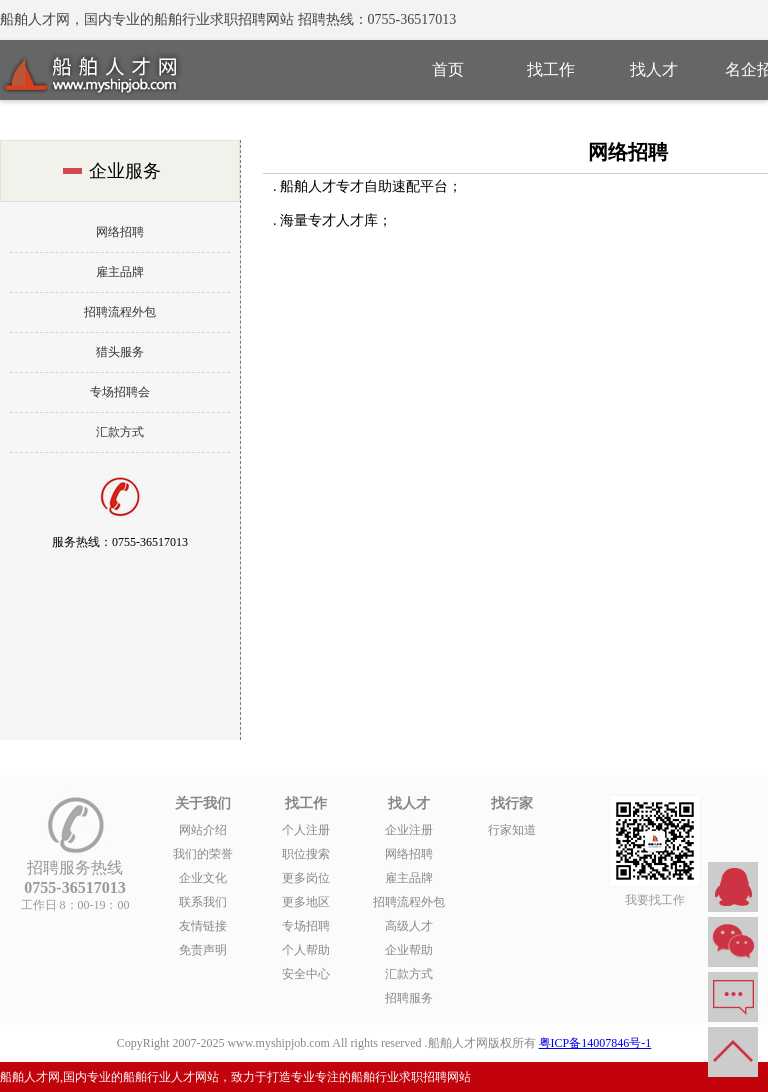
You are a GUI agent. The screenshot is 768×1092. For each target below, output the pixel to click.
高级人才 (409, 926)
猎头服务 (120, 352)
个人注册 (306, 830)
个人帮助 (306, 950)
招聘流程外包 (120, 312)
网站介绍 (203, 830)
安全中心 (306, 974)
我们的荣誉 (203, 854)
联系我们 (203, 902)
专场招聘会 (120, 392)
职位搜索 (306, 854)
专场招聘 (306, 926)
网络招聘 (120, 232)
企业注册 (409, 830)
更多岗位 (306, 878)
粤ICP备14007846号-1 (595, 1043)
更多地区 (306, 902)
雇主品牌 (120, 272)
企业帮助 (409, 950)
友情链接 (203, 926)
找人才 (654, 69)
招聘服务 (409, 998)
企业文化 (203, 878)
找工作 (551, 69)
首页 (448, 69)
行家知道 (512, 830)
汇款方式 (120, 432)
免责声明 (203, 950)
